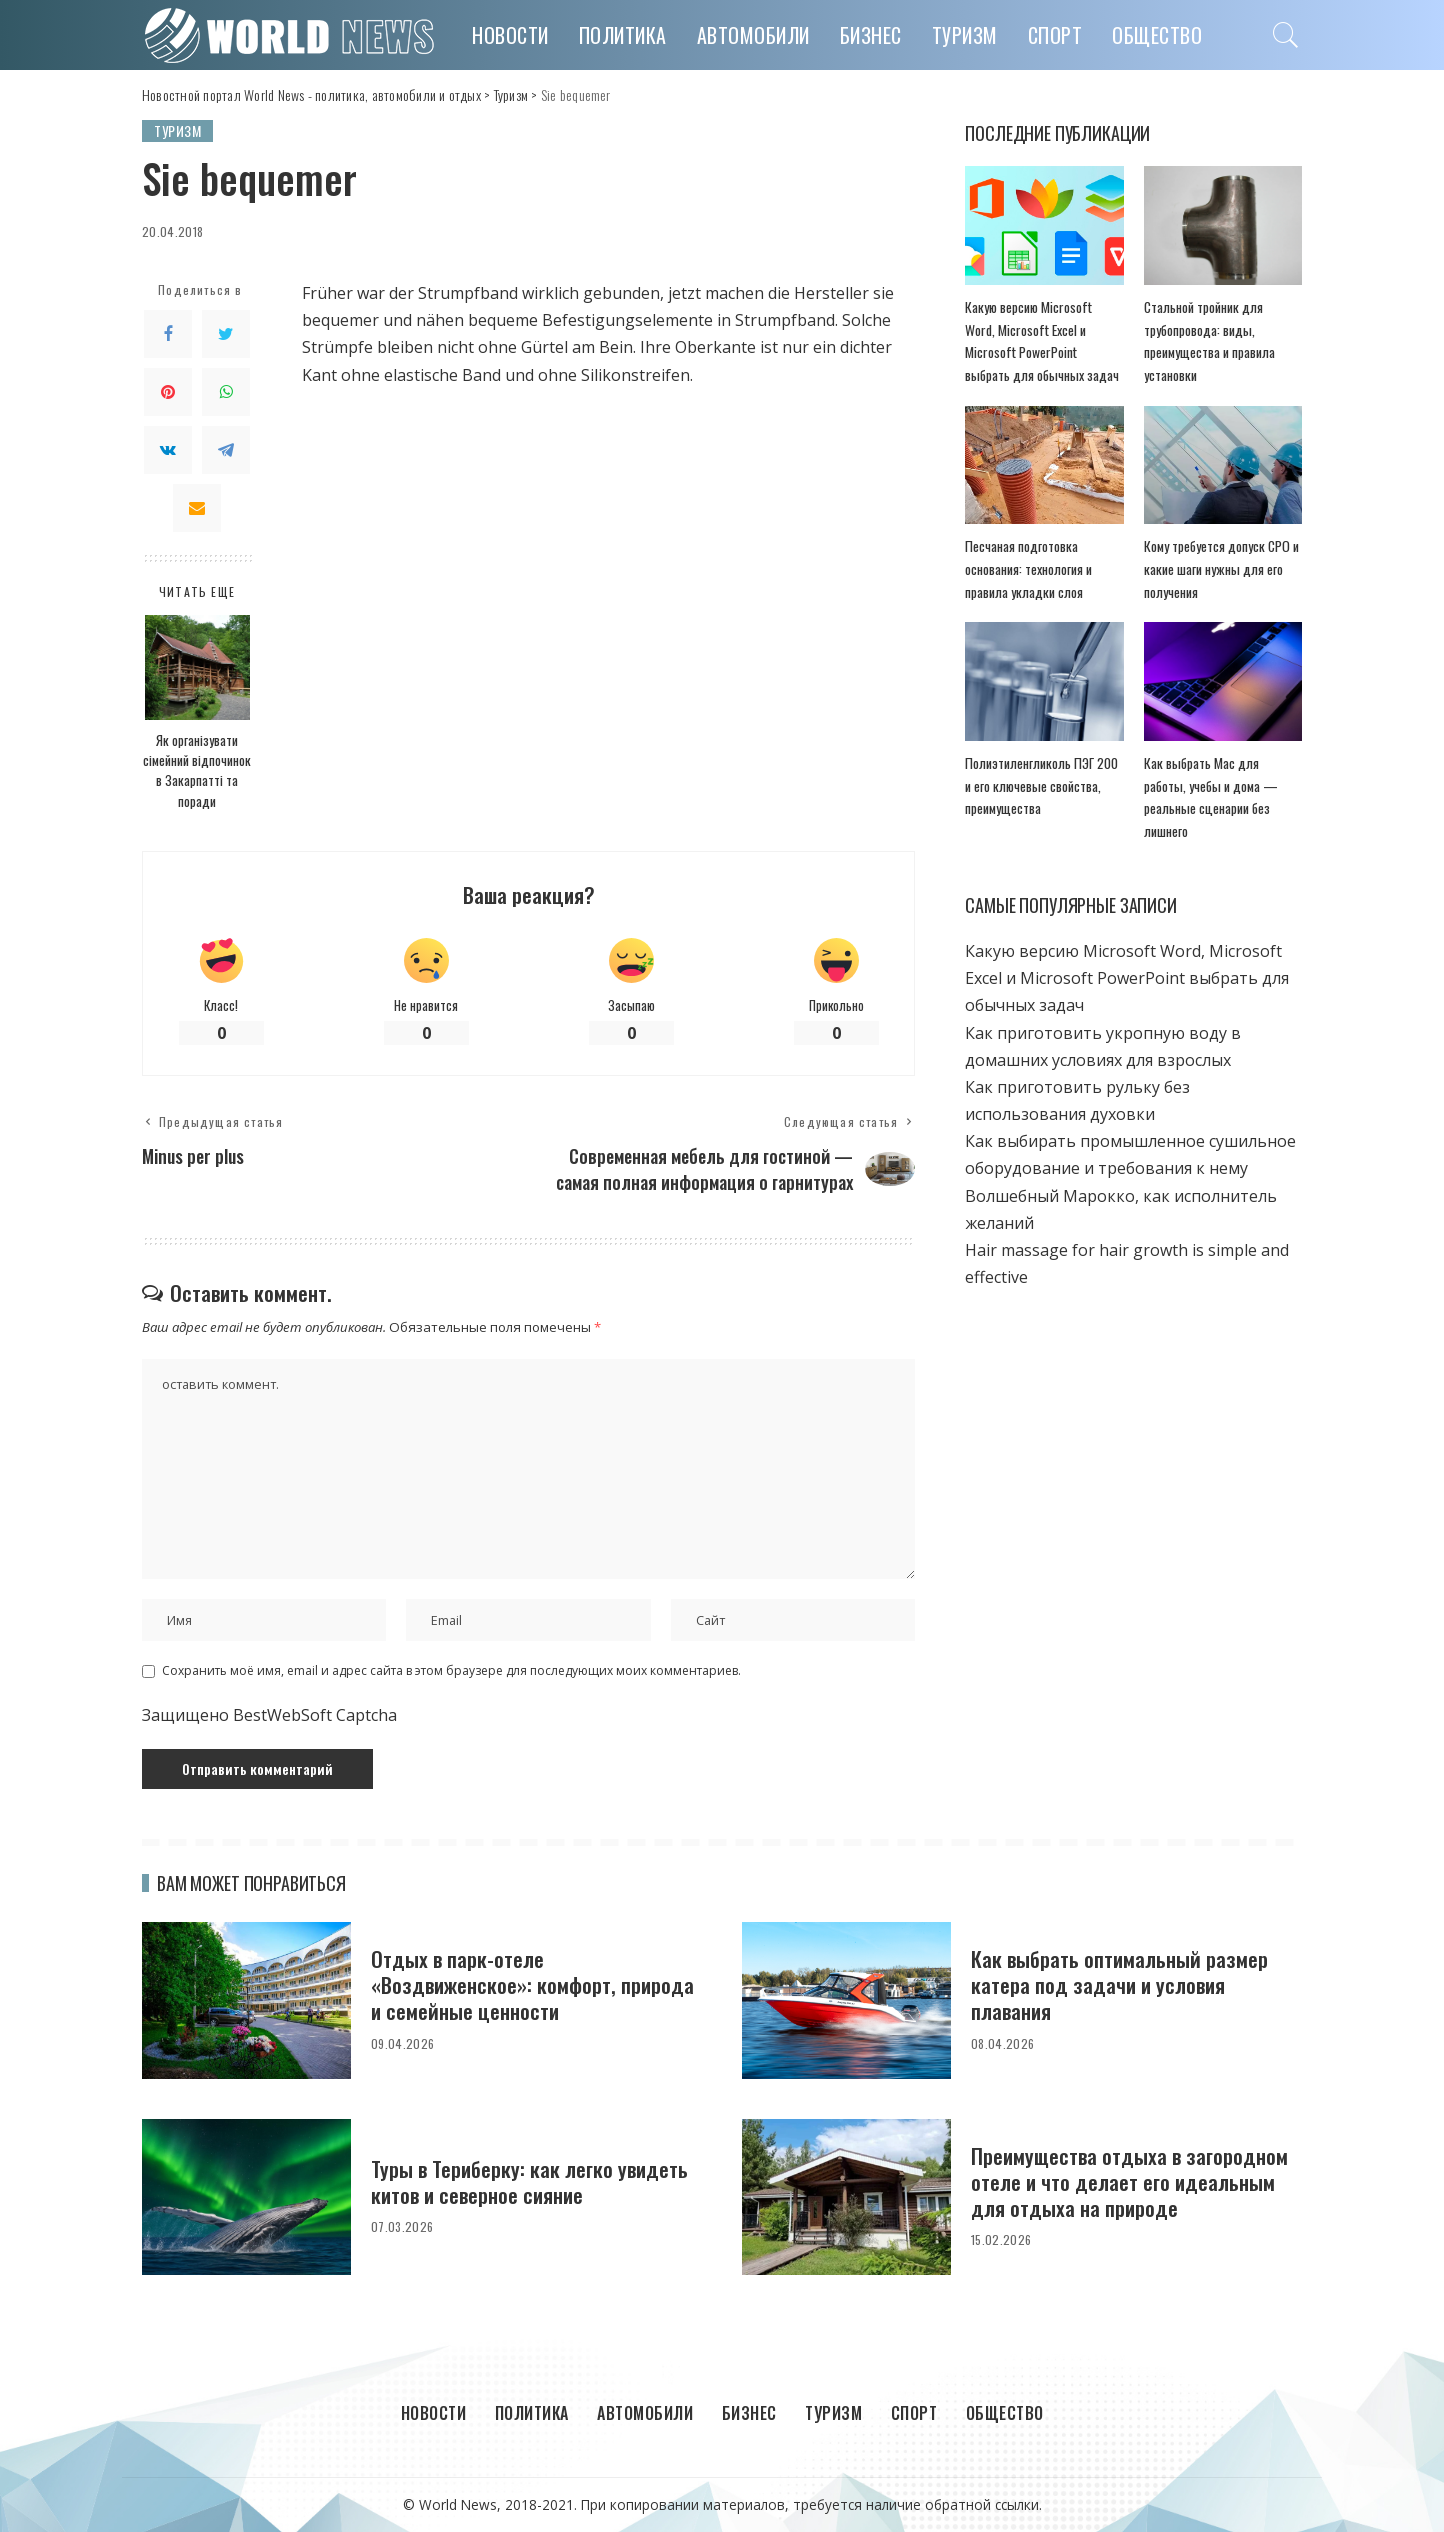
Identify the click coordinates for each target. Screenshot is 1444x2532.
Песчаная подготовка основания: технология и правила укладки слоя (1028, 568)
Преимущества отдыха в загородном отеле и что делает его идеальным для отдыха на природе (1129, 2182)
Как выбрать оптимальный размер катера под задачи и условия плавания (1119, 1985)
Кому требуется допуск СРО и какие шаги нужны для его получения (1221, 568)
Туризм (177, 130)
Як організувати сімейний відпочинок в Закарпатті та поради (197, 770)
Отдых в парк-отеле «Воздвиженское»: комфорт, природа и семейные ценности (532, 1985)
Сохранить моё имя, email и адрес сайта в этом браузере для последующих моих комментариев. (451, 1670)
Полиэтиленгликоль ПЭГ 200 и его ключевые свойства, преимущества (1041, 785)
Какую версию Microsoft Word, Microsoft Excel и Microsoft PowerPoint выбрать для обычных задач (1127, 978)
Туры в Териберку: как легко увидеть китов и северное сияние (529, 2181)
